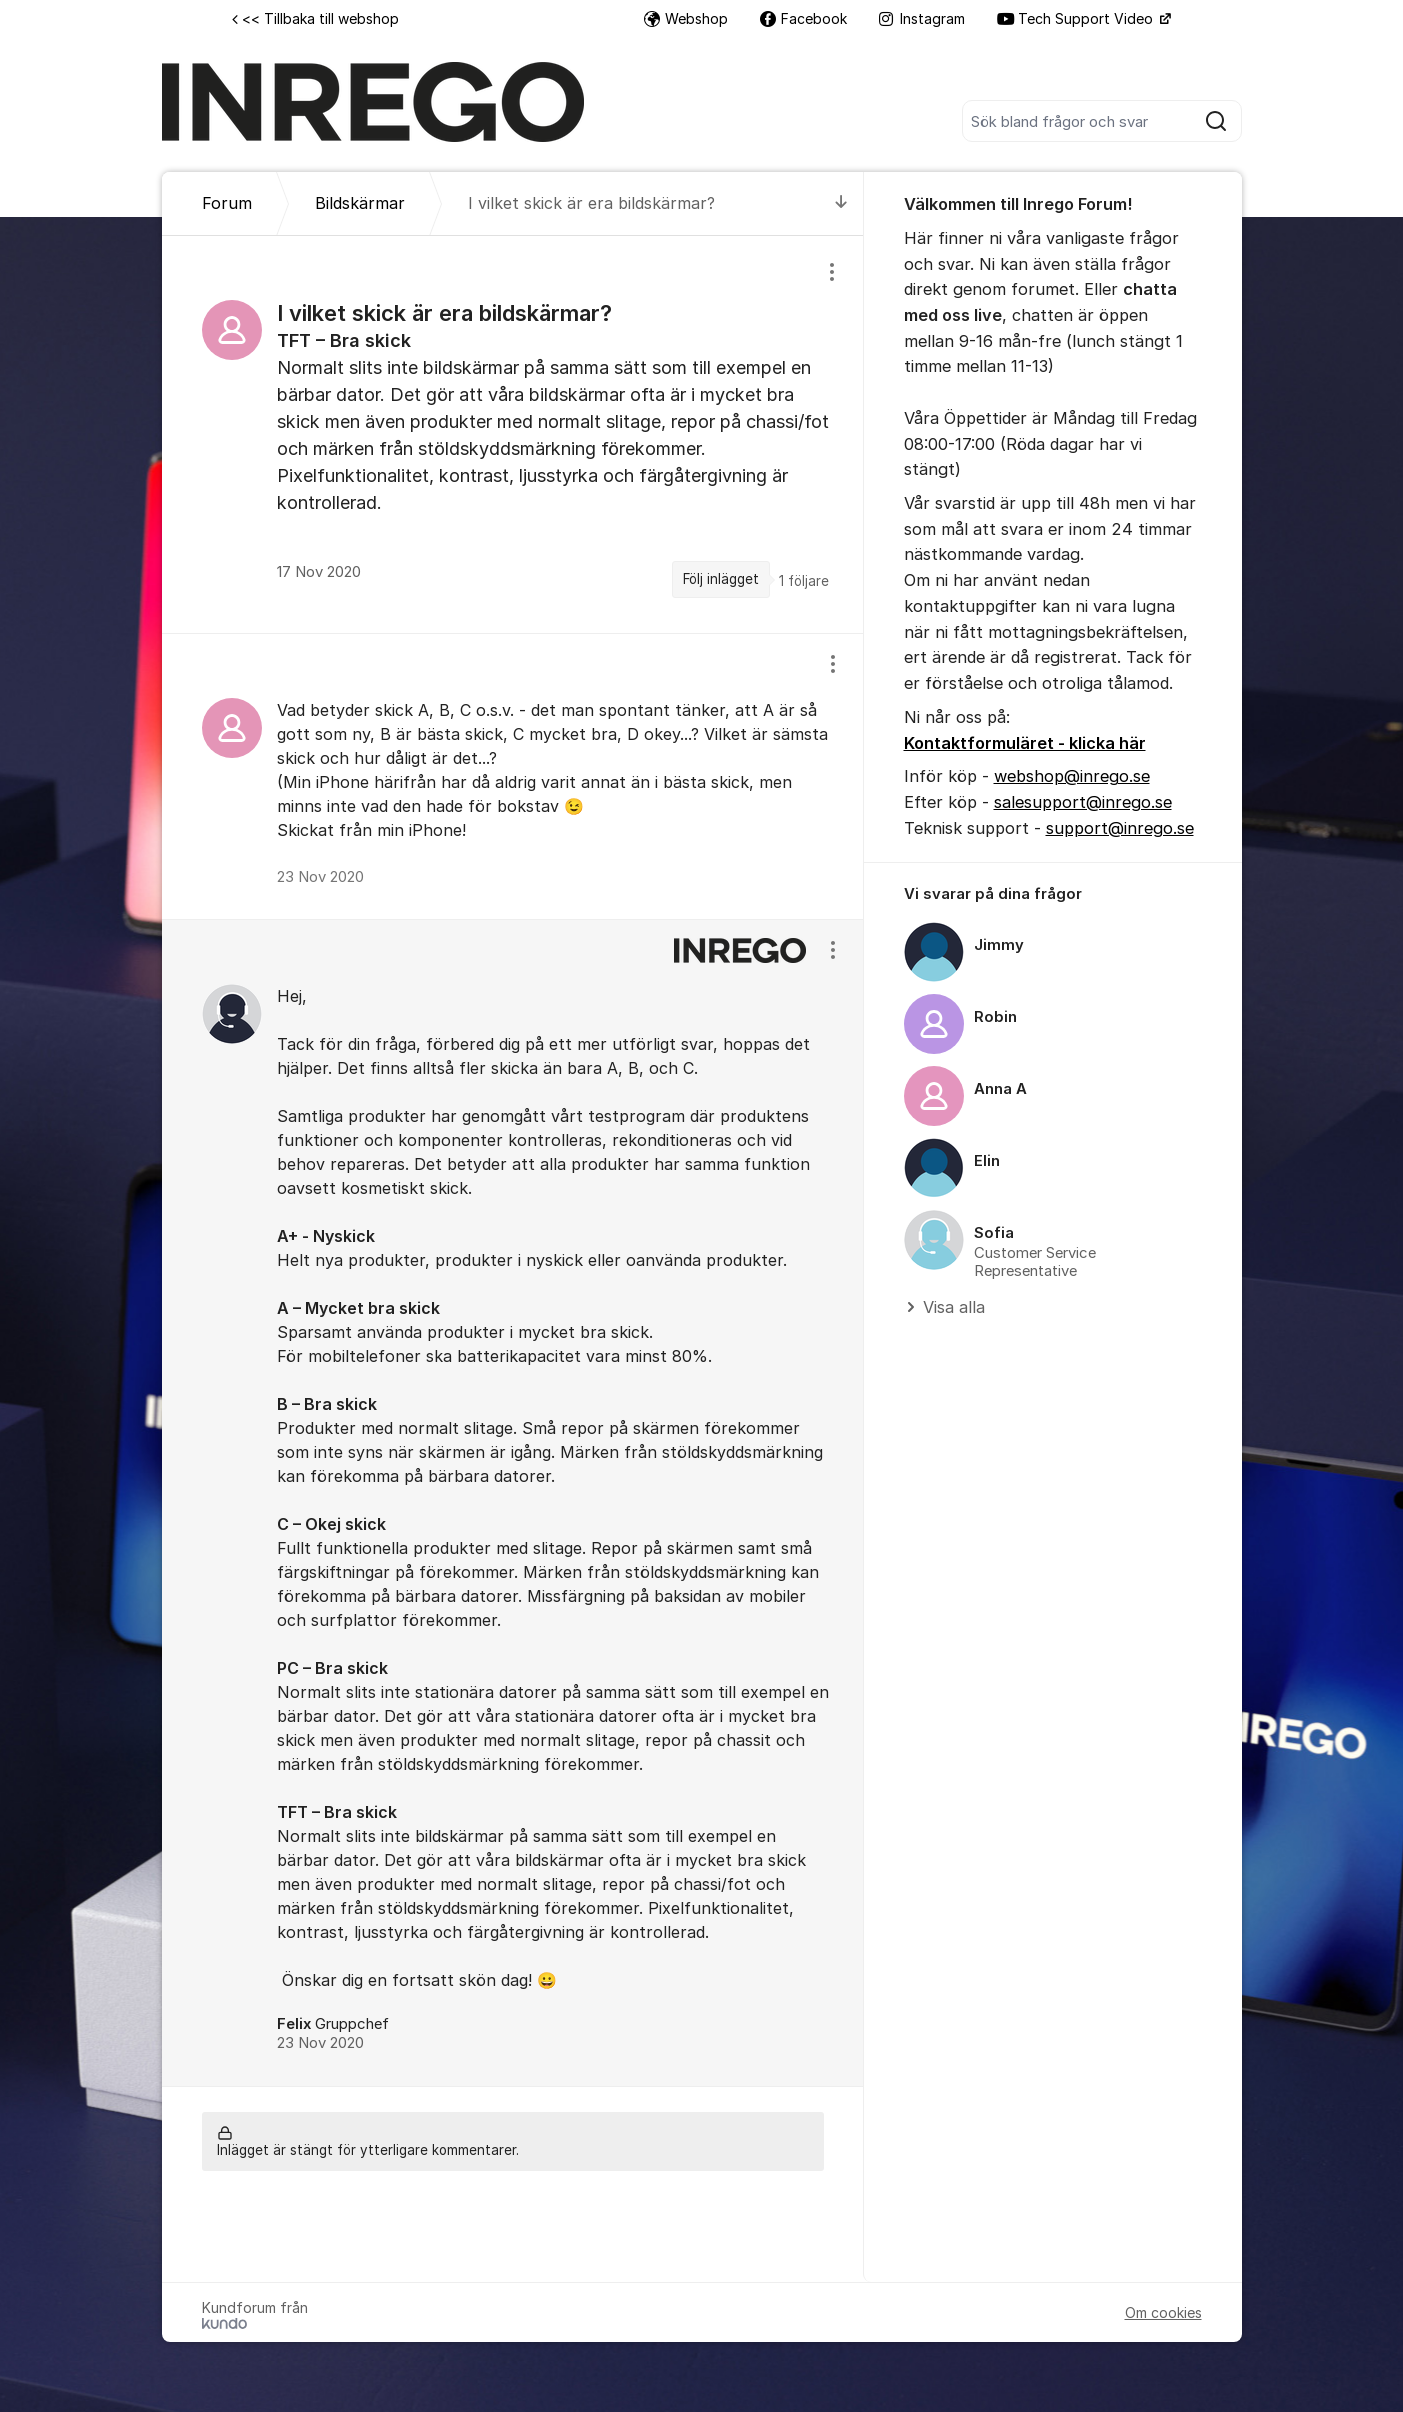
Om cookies (1163, 2312)
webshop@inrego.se (1072, 776)
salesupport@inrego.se (1083, 802)
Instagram (922, 18)
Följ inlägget (721, 579)
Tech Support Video (1077, 18)
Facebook (803, 18)
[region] (513, 434)
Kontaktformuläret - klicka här (1025, 743)
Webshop (686, 18)
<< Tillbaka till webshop (315, 18)
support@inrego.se (1120, 828)
